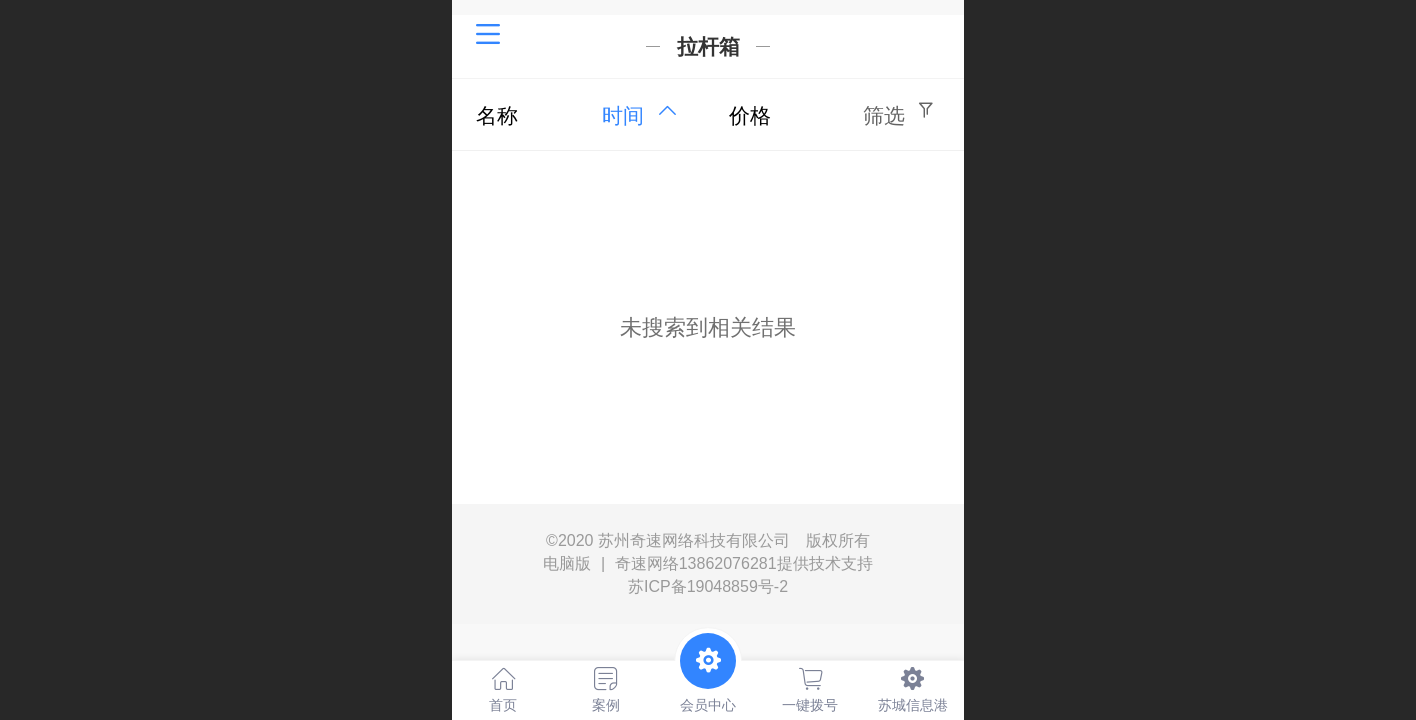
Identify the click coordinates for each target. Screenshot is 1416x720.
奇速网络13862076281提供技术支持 (744, 563)
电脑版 (567, 564)
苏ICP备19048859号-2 (708, 586)
